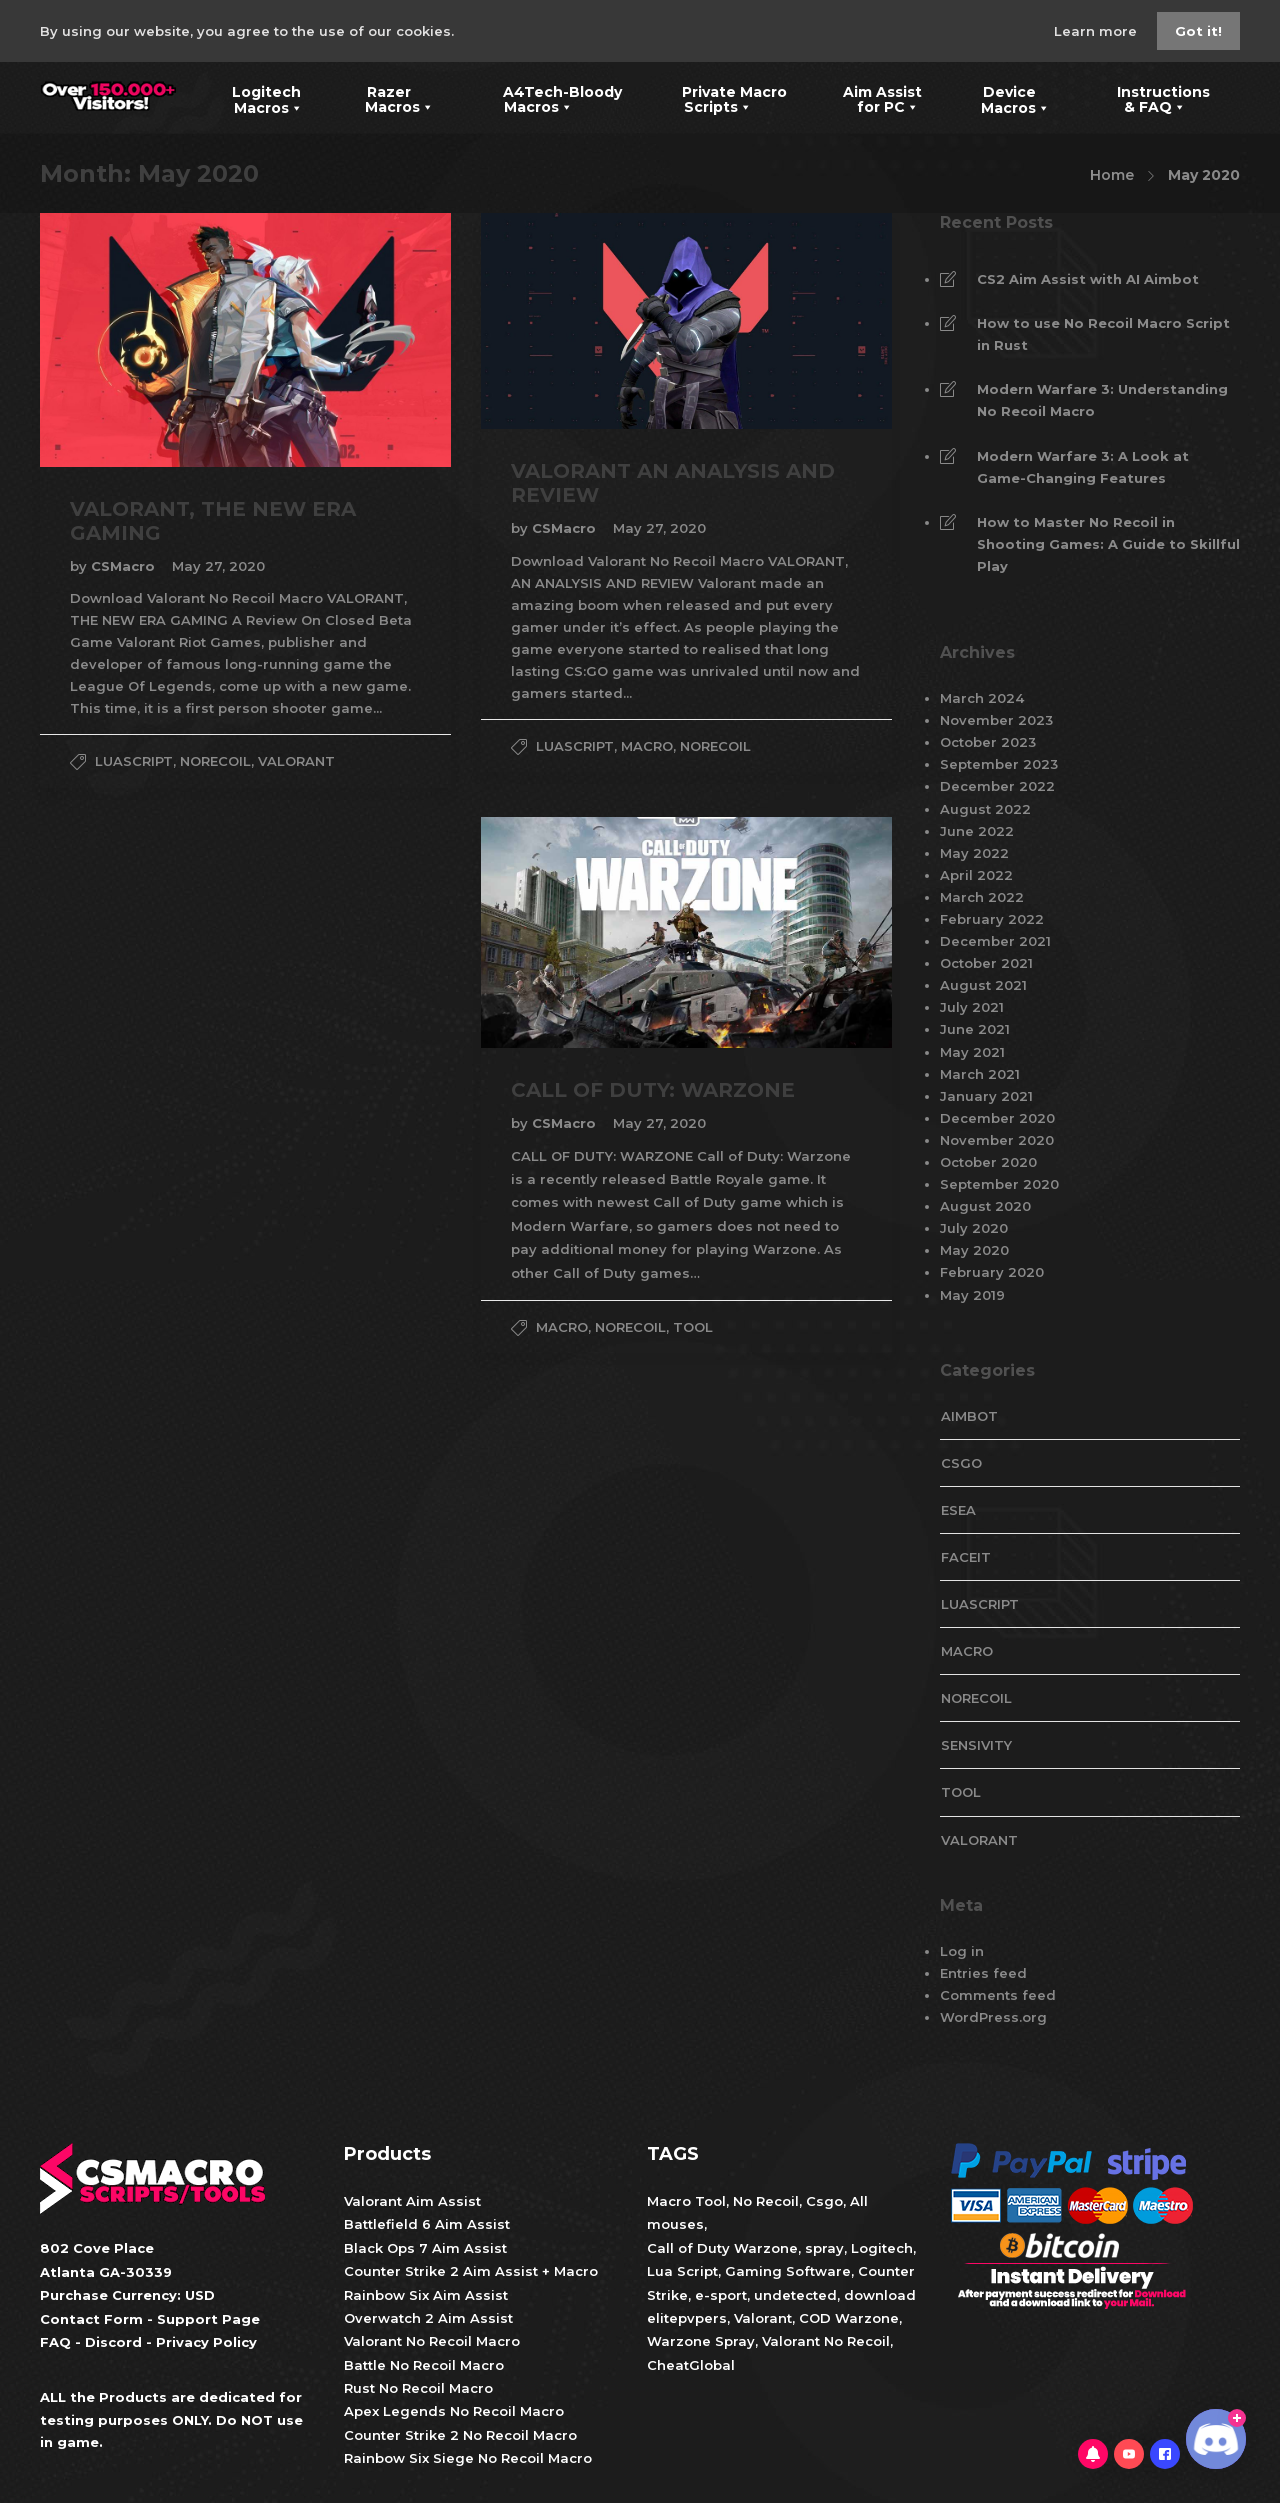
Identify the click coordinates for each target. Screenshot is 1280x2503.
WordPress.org (993, 2017)
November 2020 (997, 1140)
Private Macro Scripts (719, 98)
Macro (647, 746)
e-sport (721, 2295)
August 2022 (985, 809)
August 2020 (985, 1206)
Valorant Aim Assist (412, 2201)
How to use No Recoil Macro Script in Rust (1103, 334)
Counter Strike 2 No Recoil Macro (460, 2435)
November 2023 (996, 720)
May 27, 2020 (218, 566)
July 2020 (974, 1228)
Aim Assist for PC (869, 98)
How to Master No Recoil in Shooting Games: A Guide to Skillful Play (1108, 544)
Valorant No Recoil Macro (432, 2341)
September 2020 (999, 1184)
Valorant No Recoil (824, 2341)
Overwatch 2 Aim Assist (428, 2318)
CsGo (961, 1463)
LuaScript (134, 761)
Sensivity (976, 1745)
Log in (962, 1951)
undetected (795, 2295)
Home (1112, 175)
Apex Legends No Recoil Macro (454, 2411)
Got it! (1198, 31)
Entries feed (983, 1973)
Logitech (882, 2248)
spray (824, 2248)
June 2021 (975, 1029)
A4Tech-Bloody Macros (547, 98)
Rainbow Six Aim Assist (426, 2295)
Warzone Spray (701, 2341)
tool (693, 1327)
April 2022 (976, 875)
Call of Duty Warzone (722, 2248)
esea (958, 1510)
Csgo (824, 2201)
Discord (113, 2342)
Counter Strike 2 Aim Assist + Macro (471, 2271)
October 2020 (988, 1162)
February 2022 (992, 919)
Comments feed (998, 1995)
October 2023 (988, 742)
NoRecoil (215, 761)
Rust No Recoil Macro (418, 2388)
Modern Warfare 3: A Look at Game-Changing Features (1083, 467)
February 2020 (992, 1272)
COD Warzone (847, 2318)
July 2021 (972, 1007)
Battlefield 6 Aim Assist (427, 2224)
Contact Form (91, 2319)
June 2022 (977, 831)
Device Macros (1003, 98)
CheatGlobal (691, 2365)
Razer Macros (387, 98)
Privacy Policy (206, 2342)
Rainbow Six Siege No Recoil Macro (468, 2458)
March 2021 (980, 1074)
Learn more (1097, 31)
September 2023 (999, 764)
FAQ (55, 2342)
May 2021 (972, 1052)
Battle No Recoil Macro (424, 2365)
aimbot (969, 1416)
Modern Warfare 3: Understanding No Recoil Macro (1102, 400)
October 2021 (986, 963)
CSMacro (125, 566)
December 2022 (997, 786)
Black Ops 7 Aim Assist (425, 2248)
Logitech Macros (254, 98)
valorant (296, 761)
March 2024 (982, 698)
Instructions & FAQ (1149, 98)
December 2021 (995, 941)
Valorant (761, 2318)
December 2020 (997, 1118)
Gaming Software (788, 2271)
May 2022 (974, 853)
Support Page (208, 2319)
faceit (966, 1557)
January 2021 (986, 1096)
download (880, 2295)
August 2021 (983, 985)
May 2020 (974, 1250)
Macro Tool (686, 2201)
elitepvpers (687, 2318)
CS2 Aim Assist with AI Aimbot (1088, 279)
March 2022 (982, 897)
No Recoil (766, 2201)
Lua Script (682, 2271)
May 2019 (972, 1295)
